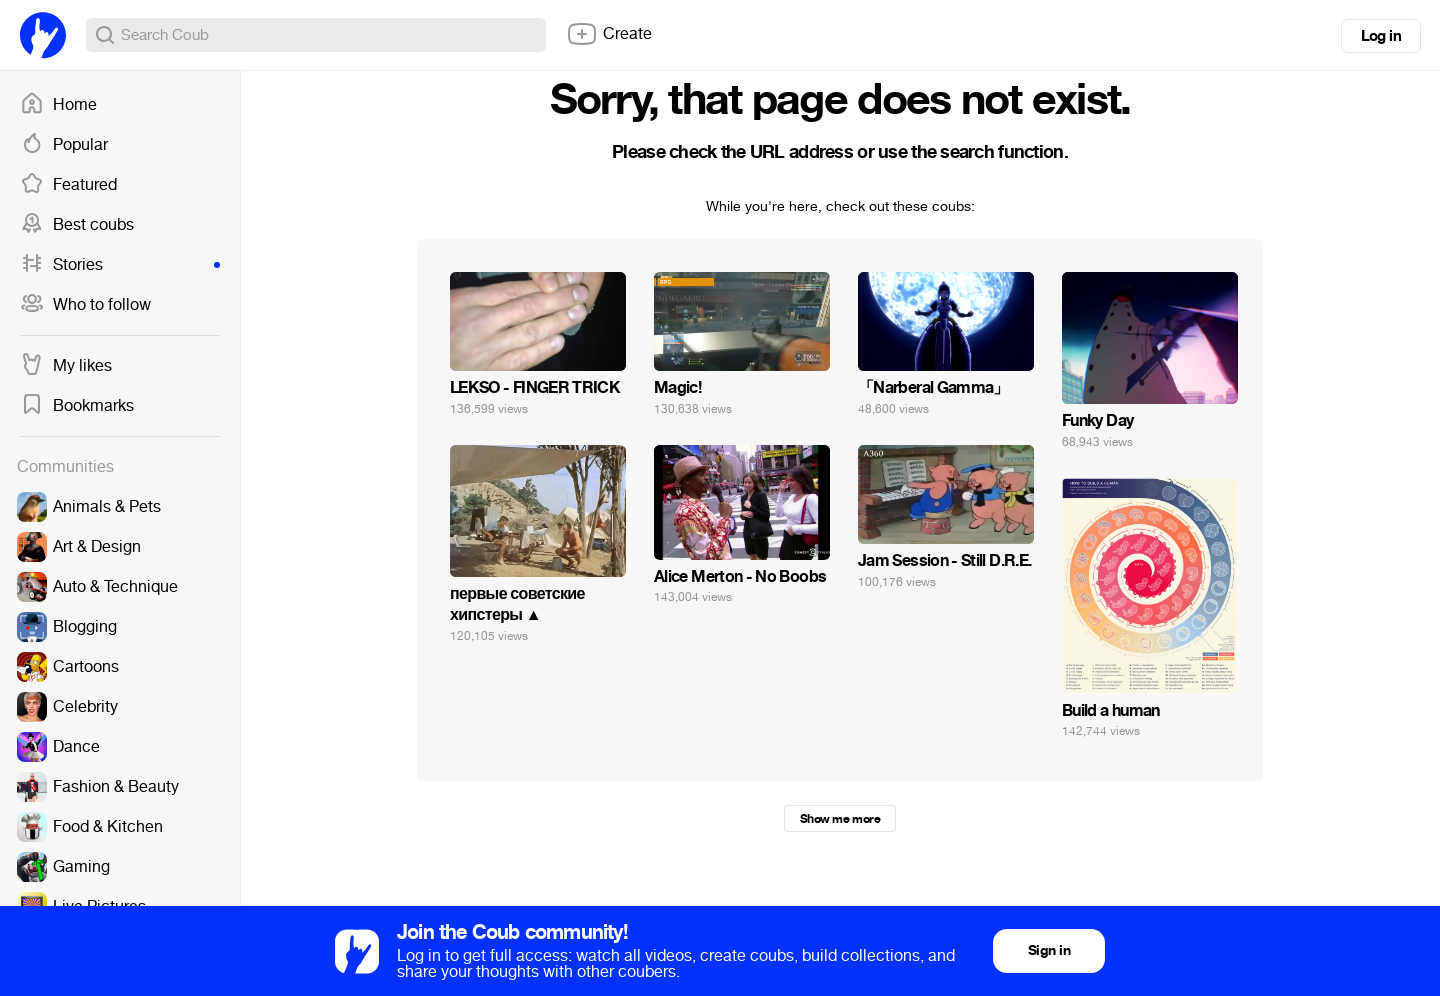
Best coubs (77, 225)
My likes (66, 366)
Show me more (840, 819)
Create (609, 34)
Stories (120, 265)
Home (58, 105)
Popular (64, 145)
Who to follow (85, 305)
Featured (68, 185)
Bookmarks (77, 406)
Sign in (1049, 950)
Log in (1381, 36)
